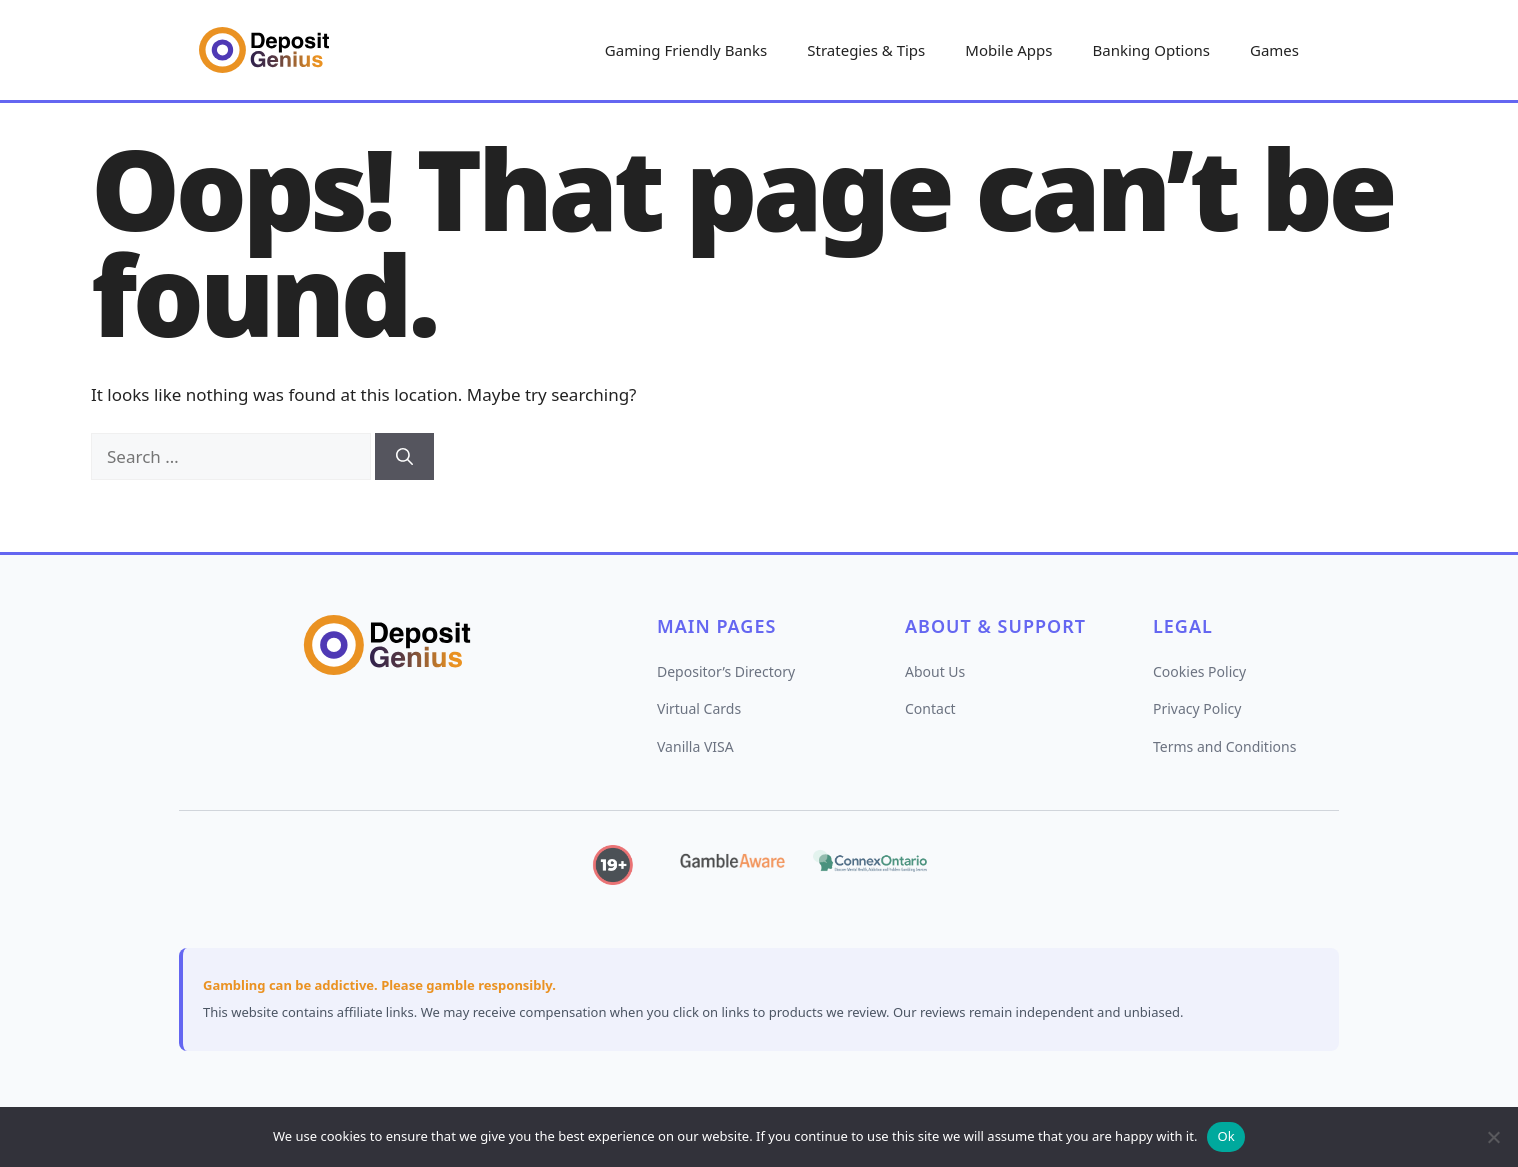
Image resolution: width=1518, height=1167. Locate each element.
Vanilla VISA (695, 746)
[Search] (404, 457)
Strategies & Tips (866, 50)
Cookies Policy (1199, 671)
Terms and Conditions (1224, 746)
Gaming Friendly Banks (686, 50)
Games (1274, 50)
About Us (935, 671)
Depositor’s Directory (726, 671)
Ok (1226, 1136)
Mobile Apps (1008, 50)
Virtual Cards (699, 708)
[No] (1493, 1137)
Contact (930, 708)
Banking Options (1151, 50)
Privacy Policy (1197, 708)
